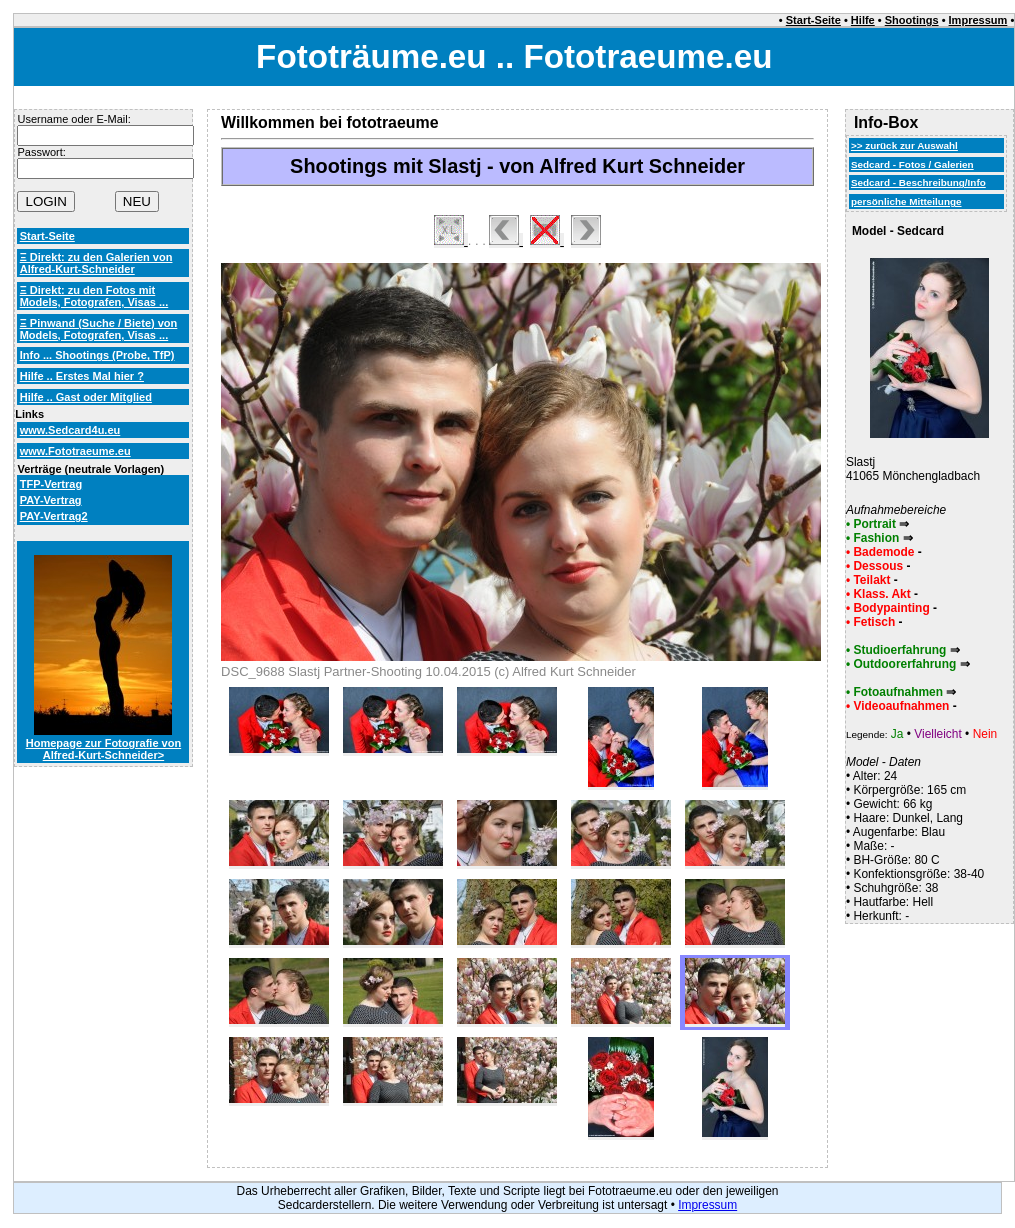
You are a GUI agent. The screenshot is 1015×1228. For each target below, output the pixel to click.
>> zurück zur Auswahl (904, 145)
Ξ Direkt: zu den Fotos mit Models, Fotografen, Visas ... (94, 296)
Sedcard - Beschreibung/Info (918, 182)
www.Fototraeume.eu (75, 451)
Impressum (978, 20)
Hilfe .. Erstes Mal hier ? (82, 376)
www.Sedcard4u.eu (70, 430)
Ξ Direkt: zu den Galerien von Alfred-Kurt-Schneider (96, 263)
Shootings (912, 20)
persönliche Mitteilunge (906, 201)
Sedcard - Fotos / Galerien (912, 164)
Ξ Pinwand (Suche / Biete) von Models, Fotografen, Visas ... (99, 329)
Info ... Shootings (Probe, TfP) (97, 355)
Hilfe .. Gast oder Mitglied (86, 397)
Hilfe (863, 20)
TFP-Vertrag (51, 484)
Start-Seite (813, 20)
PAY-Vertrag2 (54, 516)
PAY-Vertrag (51, 500)
